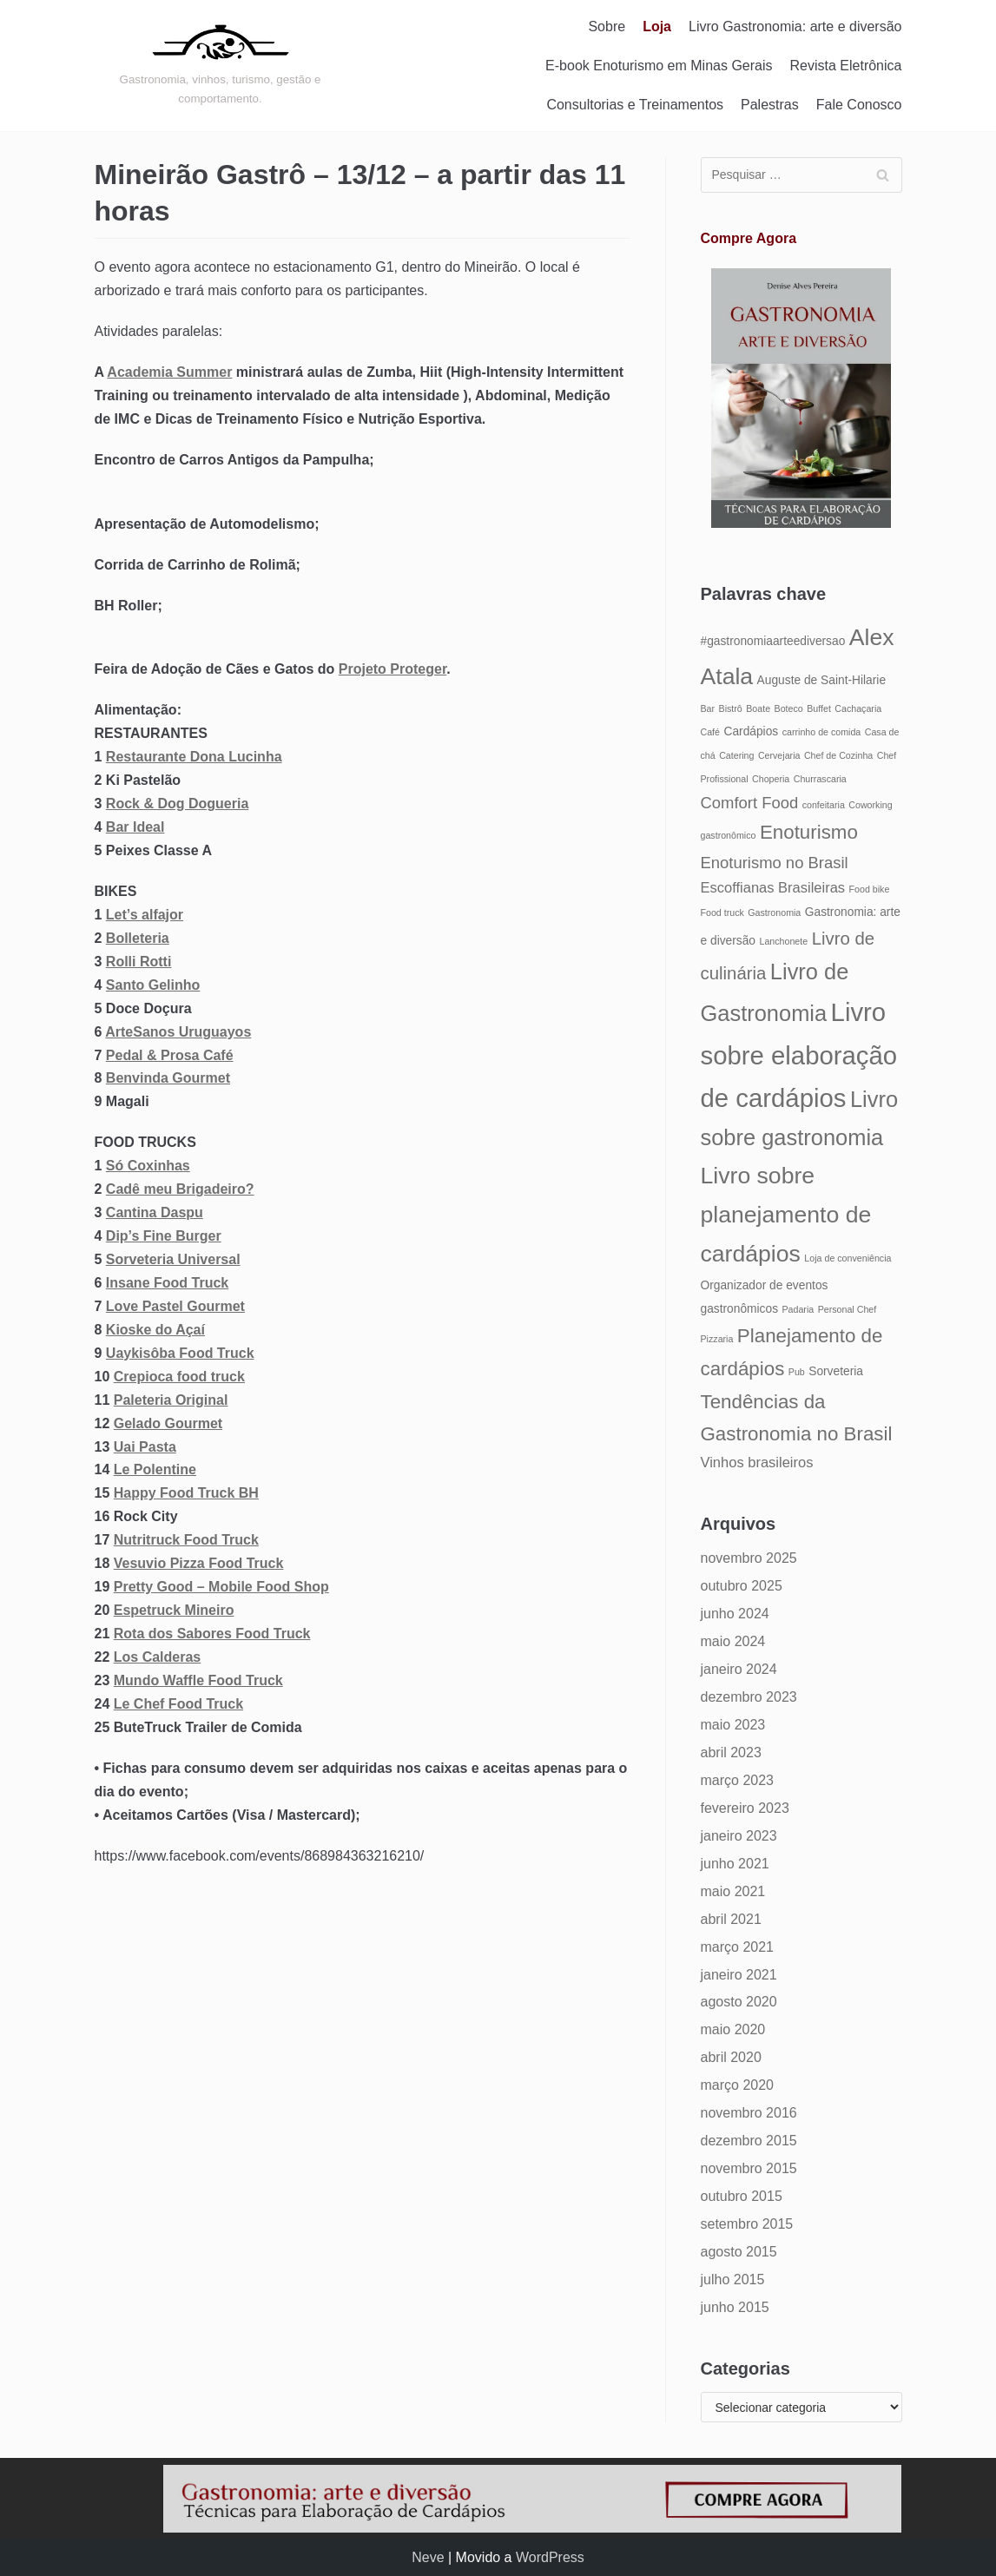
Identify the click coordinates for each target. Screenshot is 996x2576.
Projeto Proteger (392, 669)
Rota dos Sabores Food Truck (212, 1633)
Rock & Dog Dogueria (177, 803)
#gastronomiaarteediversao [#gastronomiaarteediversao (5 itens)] (773, 641)
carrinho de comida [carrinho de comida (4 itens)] (821, 732)
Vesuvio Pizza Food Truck (199, 1563)
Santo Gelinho (153, 985)
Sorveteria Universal (173, 1259)
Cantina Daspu (154, 1212)
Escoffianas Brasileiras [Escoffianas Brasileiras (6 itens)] (773, 887)
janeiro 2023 (739, 1835)
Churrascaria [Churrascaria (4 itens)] (820, 779)
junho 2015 (735, 2307)
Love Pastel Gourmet (175, 1306)
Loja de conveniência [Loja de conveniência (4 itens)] (847, 1258)
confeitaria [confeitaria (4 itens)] (823, 805)
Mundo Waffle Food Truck (198, 1680)
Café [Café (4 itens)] (711, 732)
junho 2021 (735, 1863)
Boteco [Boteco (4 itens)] (789, 708)
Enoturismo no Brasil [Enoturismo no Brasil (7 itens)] (774, 862)
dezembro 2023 (749, 1697)
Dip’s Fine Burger (163, 1236)
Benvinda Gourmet (168, 1078)
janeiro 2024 (739, 1669)
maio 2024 (733, 1641)
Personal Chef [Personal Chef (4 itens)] (847, 1309)
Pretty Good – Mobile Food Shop (221, 1586)
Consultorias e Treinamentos (634, 104)
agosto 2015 (739, 2251)
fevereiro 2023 (745, 1808)
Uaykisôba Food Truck (180, 1353)
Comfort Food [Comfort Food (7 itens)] (750, 803)
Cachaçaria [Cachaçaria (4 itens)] (857, 708)
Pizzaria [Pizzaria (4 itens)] (717, 1339)
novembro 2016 (749, 2112)
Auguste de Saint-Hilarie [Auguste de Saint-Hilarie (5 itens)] (821, 680)
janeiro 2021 (739, 1974)
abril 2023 (731, 1752)
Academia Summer (169, 372)
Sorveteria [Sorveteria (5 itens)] (835, 1371)
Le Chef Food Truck (178, 1703)
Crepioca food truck (179, 1376)
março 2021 (738, 1947)
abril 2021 (731, 1919)
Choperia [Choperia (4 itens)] (770, 779)
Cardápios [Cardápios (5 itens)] (750, 731)
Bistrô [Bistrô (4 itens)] (730, 708)
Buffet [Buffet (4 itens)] (819, 708)
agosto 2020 (739, 2001)
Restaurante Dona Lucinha (194, 756)
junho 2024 (735, 1613)
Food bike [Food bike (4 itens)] (869, 889)
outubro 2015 (741, 2196)
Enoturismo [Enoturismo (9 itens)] (809, 832)
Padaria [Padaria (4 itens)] (798, 1309)
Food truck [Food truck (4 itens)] (722, 912)
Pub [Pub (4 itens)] (796, 1372)
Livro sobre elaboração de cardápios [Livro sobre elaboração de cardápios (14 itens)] (799, 1055)
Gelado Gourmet (168, 1423)
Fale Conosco (859, 104)
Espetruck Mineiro (174, 1610)
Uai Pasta (145, 1447)
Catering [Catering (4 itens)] (736, 755)
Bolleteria (137, 938)
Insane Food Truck (167, 1282)
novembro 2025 (749, 1558)
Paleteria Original (171, 1400)
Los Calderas (157, 1657)
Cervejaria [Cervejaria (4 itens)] (779, 755)
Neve (428, 2557)
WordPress (550, 2557)
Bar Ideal (135, 827)
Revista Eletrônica (846, 65)
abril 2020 (731, 2057)
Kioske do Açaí (155, 1329)
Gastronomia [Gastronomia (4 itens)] (774, 912)
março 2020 (738, 2085)
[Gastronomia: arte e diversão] (220, 65)
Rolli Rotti (139, 961)
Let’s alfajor (144, 914)
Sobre (606, 26)
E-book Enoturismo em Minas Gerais (658, 65)
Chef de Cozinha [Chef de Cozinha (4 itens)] (838, 755)
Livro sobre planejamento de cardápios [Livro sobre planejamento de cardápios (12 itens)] (786, 1215)
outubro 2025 (741, 1585)
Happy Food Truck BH (186, 1493)
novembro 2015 (749, 2168)
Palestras (770, 104)
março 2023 (738, 1780)
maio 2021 (733, 1891)
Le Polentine (155, 1469)
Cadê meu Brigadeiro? (180, 1189)
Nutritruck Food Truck (186, 1539)
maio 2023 (733, 1724)
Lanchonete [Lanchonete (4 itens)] (783, 941)
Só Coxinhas (148, 1165)
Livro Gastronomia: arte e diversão (795, 26)
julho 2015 (733, 2279)
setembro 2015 (747, 2224)
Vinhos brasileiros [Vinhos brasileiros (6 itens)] (757, 1462)
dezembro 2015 (749, 2140)
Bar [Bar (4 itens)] (708, 708)
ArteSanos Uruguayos (178, 1031)
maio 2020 (733, 2029)
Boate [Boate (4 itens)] (758, 708)
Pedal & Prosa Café (170, 1055)
